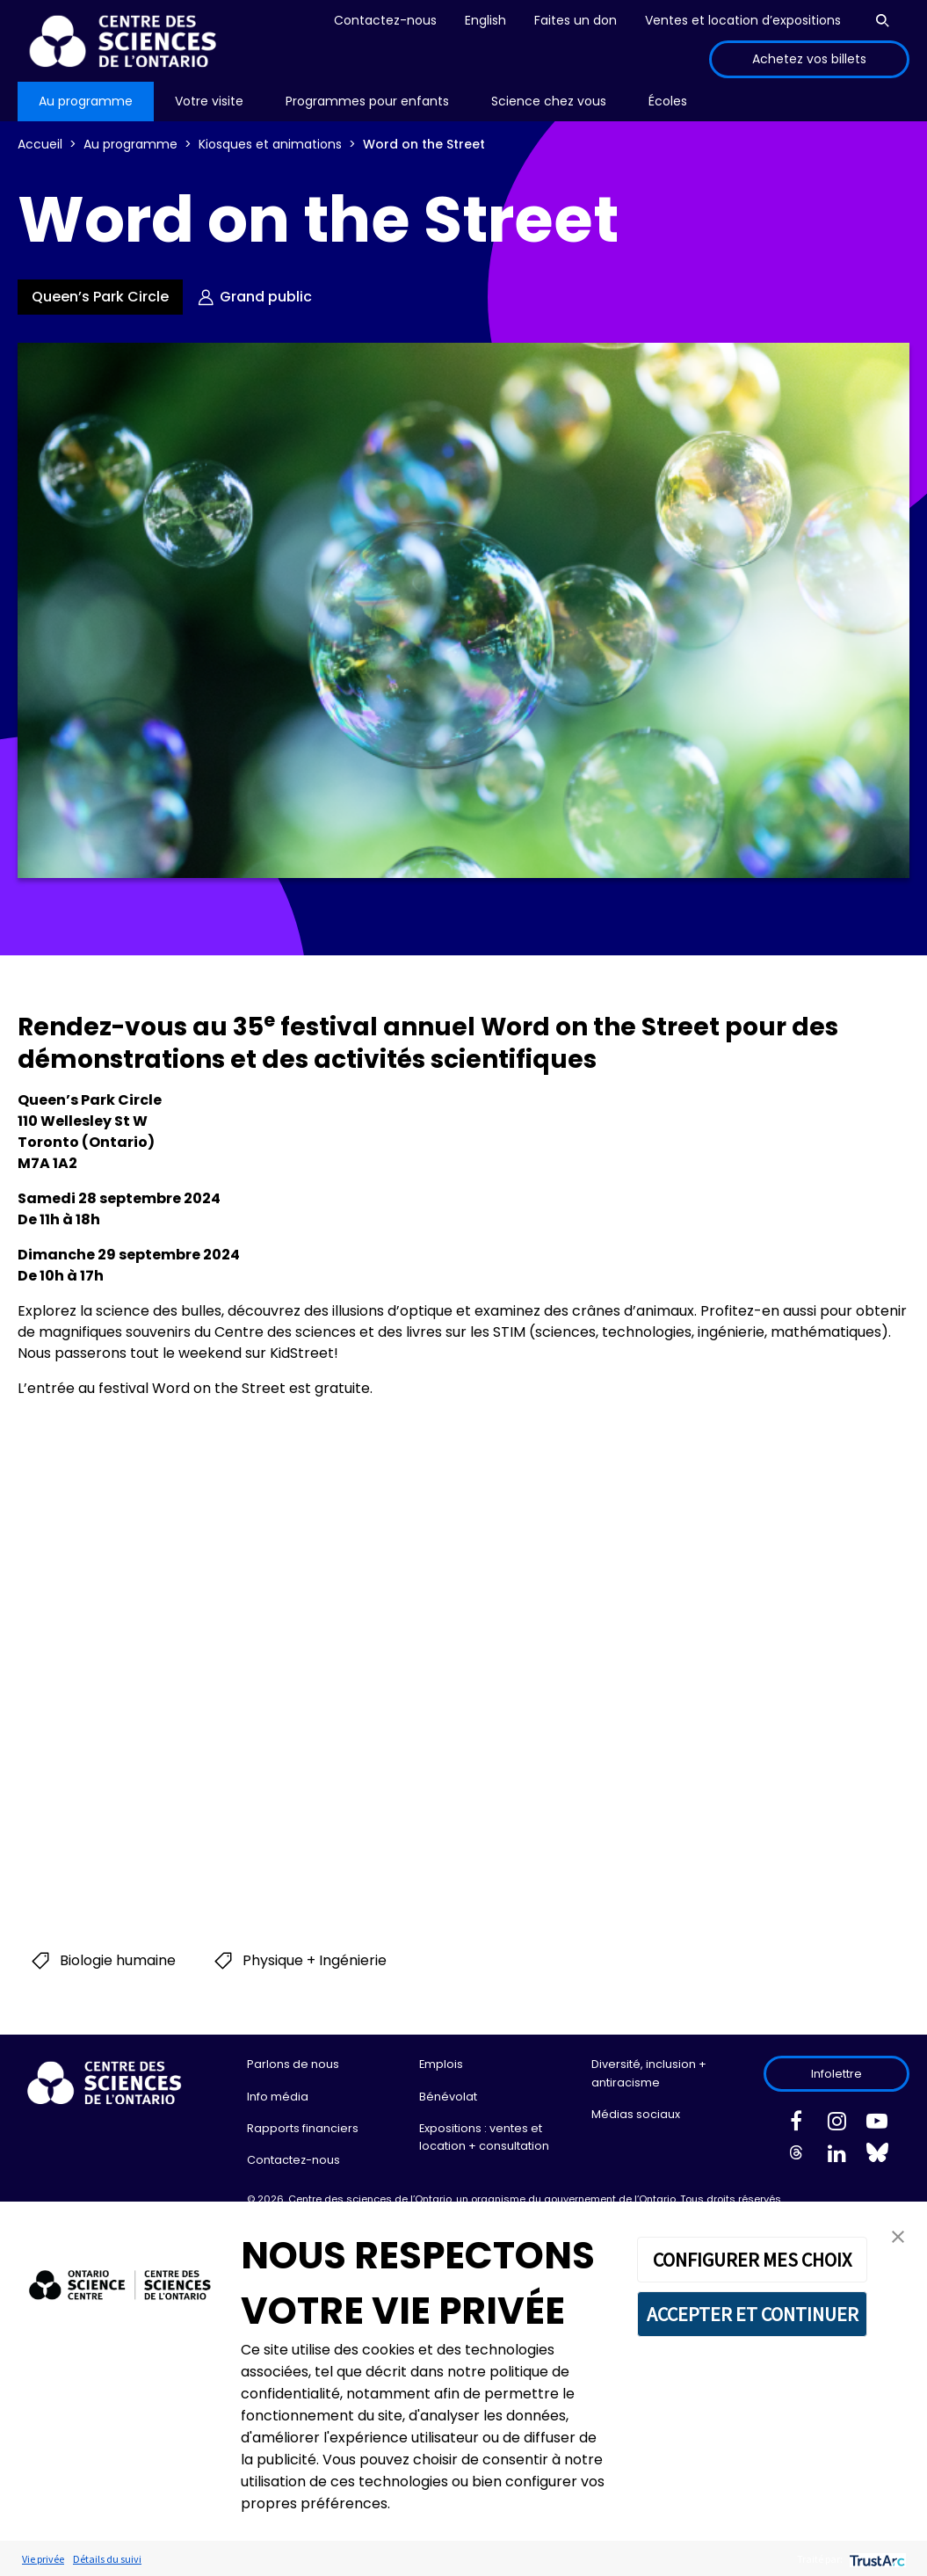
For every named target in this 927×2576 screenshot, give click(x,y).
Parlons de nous (293, 2064)
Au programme (130, 144)
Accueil (40, 144)
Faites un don (575, 20)
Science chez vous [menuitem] (548, 101)
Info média (277, 2096)
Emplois (441, 2064)
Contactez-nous (385, 20)
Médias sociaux (635, 2114)
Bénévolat (448, 2096)
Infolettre (836, 2073)
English (485, 20)
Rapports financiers (302, 2128)
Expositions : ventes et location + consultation (484, 2137)
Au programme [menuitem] (86, 101)
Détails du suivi (107, 2558)
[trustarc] (876, 2558)
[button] (898, 2235)
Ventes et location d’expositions (743, 20)
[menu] (86, 101)
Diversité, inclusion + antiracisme (648, 2073)
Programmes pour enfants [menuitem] (367, 101)
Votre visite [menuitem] (209, 101)
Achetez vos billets (809, 59)
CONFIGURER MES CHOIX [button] (752, 2259)
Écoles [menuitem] (667, 101)
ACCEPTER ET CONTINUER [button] (752, 2314)
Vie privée (43, 2558)
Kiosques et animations (270, 144)
